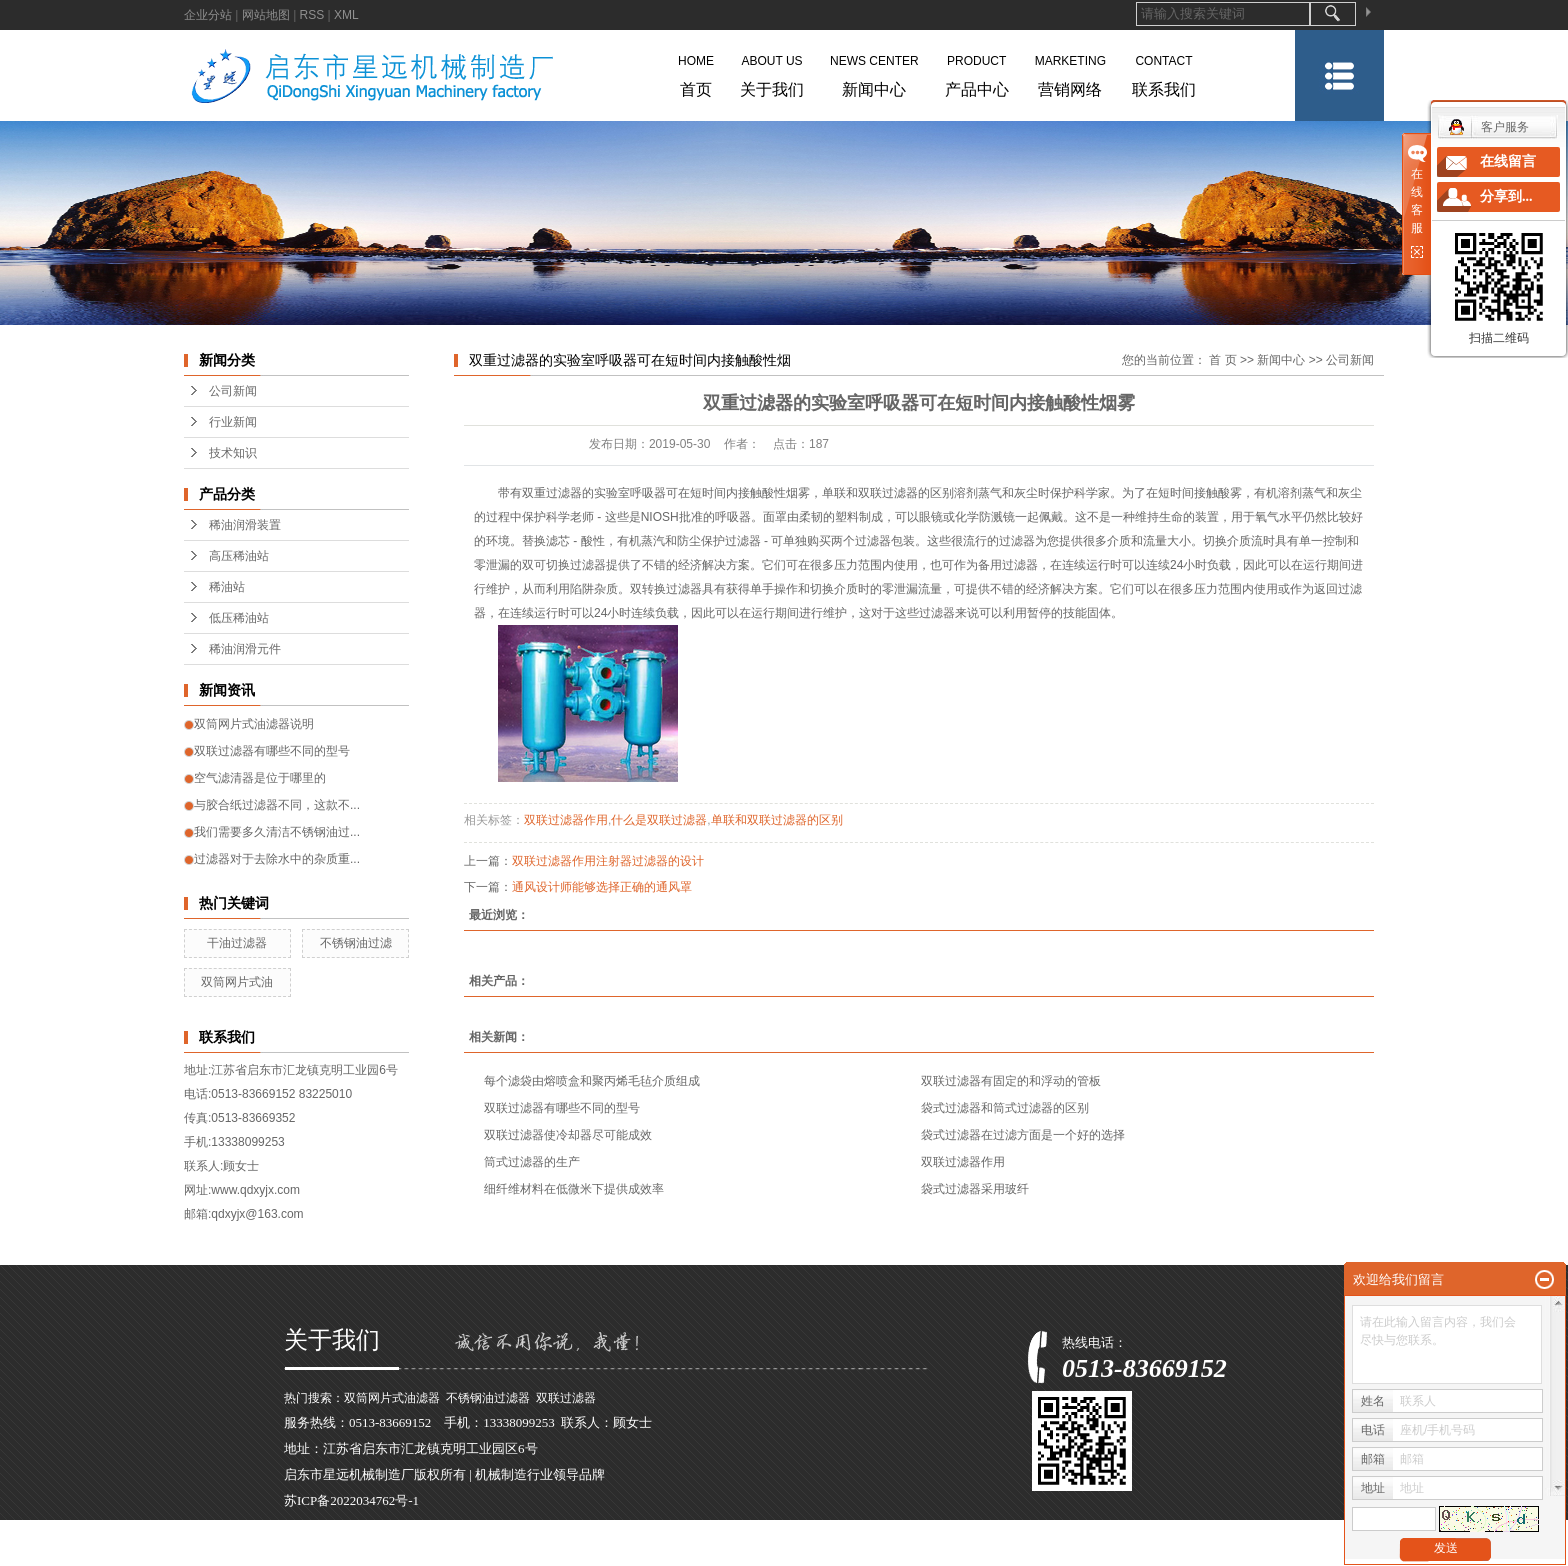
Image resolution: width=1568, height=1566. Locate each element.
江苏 (433, 1552)
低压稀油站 (239, 618)
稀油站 (227, 587)
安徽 (521, 1552)
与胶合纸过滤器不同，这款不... (277, 805)
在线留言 (1508, 161)
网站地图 (266, 15)
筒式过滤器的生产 (532, 1162)
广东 (579, 1552)
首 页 (1222, 360)
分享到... (1506, 196)
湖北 (667, 1552)
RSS (312, 15)
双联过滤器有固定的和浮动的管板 (1011, 1081)
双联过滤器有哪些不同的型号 (272, 751)
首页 (696, 72)
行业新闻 (233, 422)
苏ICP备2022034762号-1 (351, 1500)
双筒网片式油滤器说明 (254, 724)
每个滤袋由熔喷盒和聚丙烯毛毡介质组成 (592, 1081)
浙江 (491, 1552)
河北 (608, 1552)
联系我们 (1164, 72)
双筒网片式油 (237, 982)
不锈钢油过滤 (356, 943)
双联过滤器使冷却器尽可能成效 (568, 1135)
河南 (550, 1552)
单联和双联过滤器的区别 (777, 820)
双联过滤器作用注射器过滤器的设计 (608, 861)
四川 (696, 1552)
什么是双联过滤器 (659, 820)
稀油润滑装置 (245, 525)
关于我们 (772, 72)
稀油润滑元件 (245, 649)
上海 (462, 1552)
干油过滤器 (237, 943)
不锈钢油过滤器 (488, 1398)
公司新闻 (233, 391)
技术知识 (233, 453)
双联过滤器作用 (566, 820)
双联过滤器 (566, 1398)
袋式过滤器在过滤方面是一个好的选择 (1023, 1135)
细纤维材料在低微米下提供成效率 (574, 1189)
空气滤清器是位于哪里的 (260, 778)
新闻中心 (874, 72)
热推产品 (310, 1552)
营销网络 (1070, 72)
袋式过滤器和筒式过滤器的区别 (1005, 1108)
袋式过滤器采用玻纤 (975, 1189)
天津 (638, 1552)
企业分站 (208, 15)
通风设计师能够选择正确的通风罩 (602, 887)
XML (346, 15)
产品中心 (977, 72)
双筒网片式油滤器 (392, 1398)
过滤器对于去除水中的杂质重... (277, 859)
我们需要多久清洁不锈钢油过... (277, 832)
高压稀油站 (239, 556)
